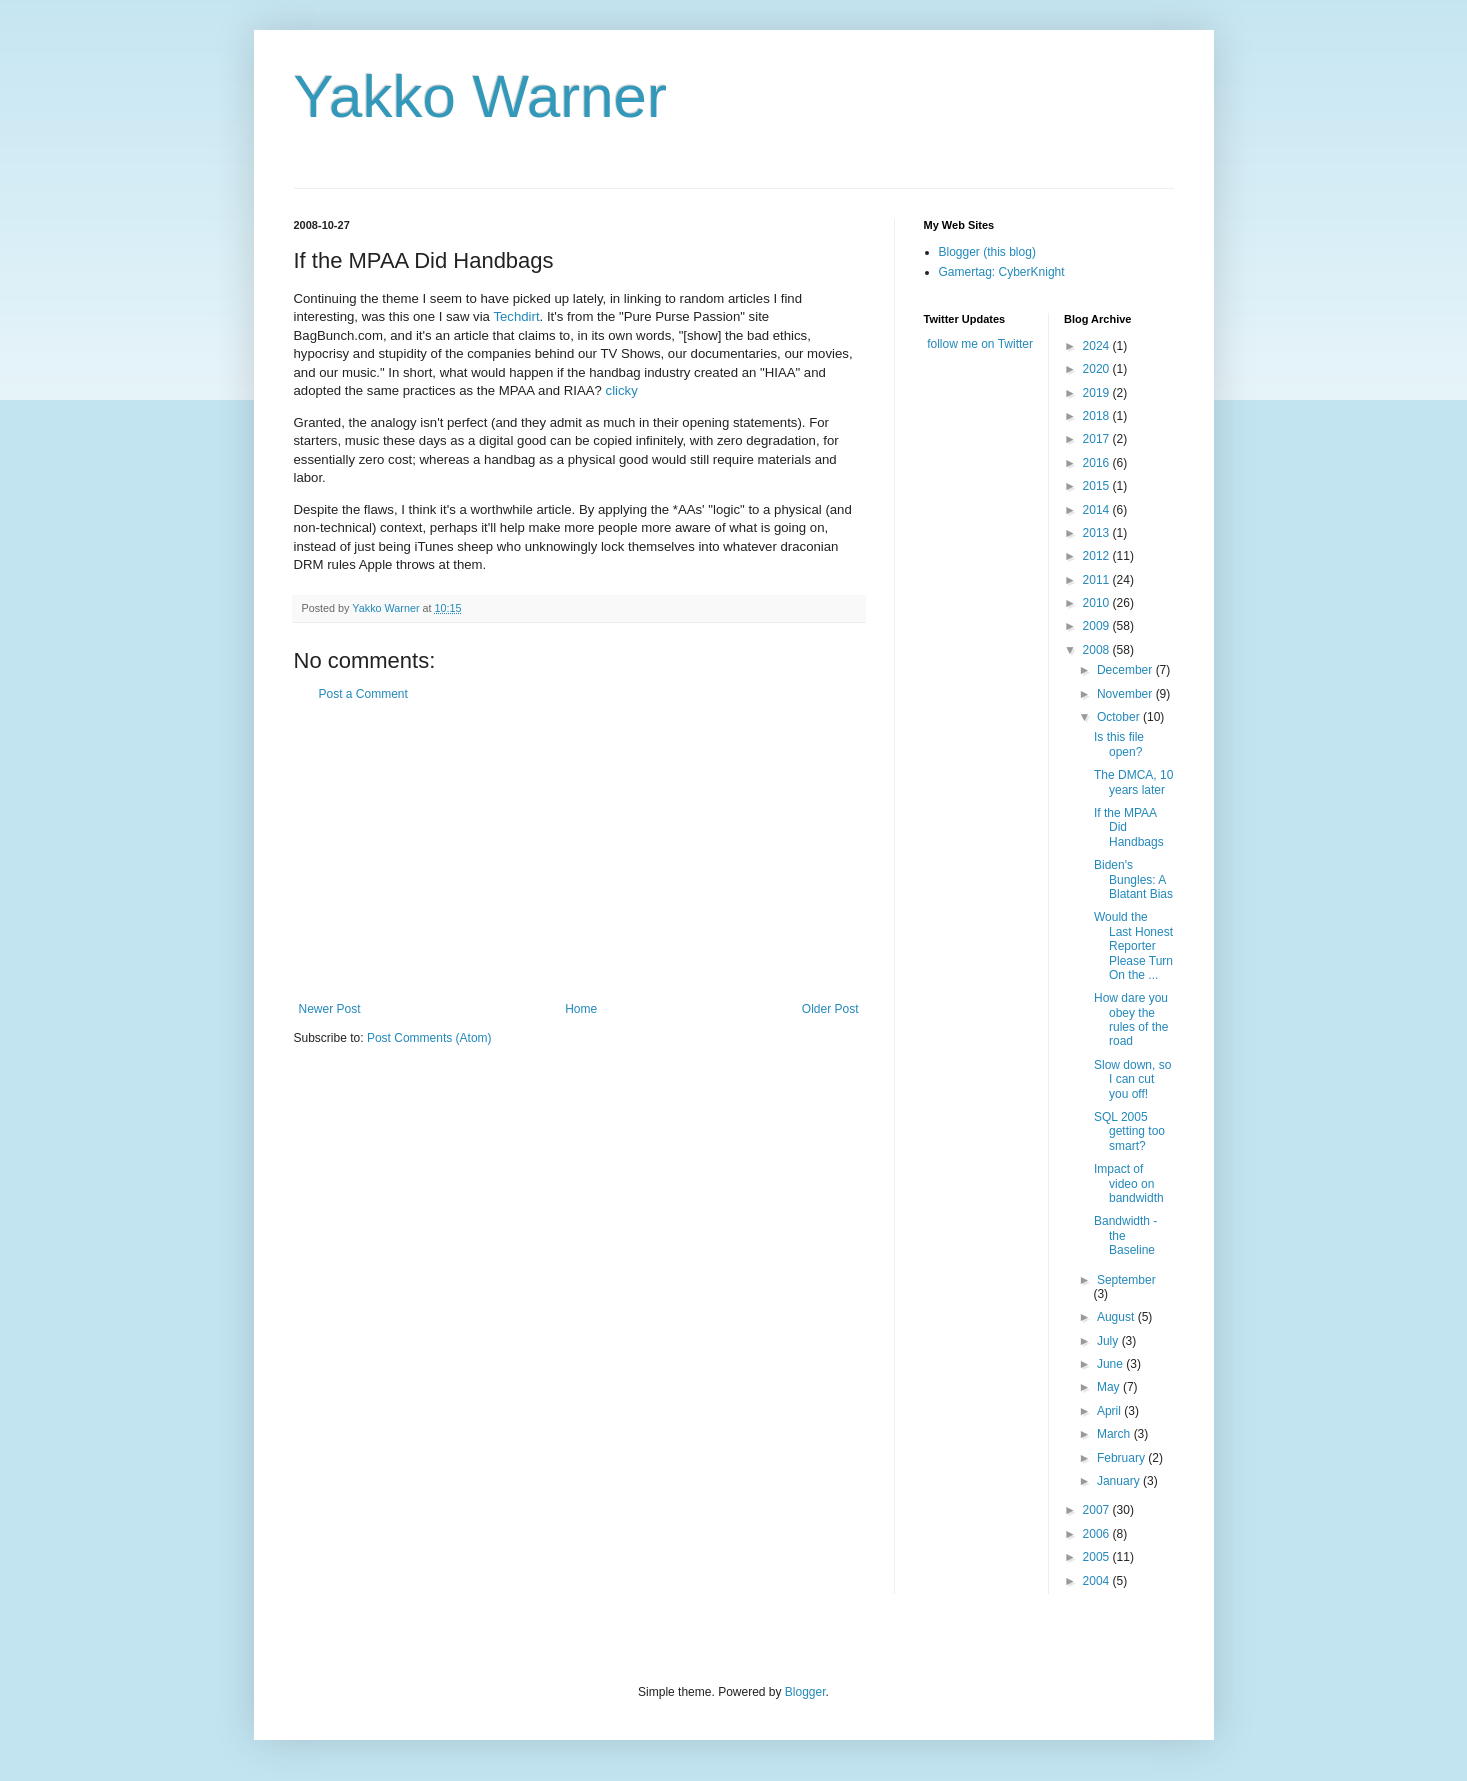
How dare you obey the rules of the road (1131, 1019)
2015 (1098, 486)
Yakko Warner (480, 96)
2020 (1098, 369)
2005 (1098, 1557)
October (1120, 717)
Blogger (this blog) (987, 252)
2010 (1098, 603)
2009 (1098, 626)
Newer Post (330, 1009)
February (1122, 1458)
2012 (1098, 556)
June (1111, 1364)
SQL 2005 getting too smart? (1129, 1131)
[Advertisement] (579, 852)
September (1126, 1280)
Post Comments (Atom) (429, 1038)
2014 (1098, 510)
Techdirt (516, 316)
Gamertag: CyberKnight (1002, 272)
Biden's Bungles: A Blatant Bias (1133, 879)
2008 (1098, 650)
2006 (1098, 1534)
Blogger (805, 1692)
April (1110, 1411)
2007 (1098, 1510)
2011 (1098, 580)
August (1117, 1317)
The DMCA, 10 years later (1133, 782)
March (1115, 1434)
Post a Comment (363, 694)
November (1126, 694)
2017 (1098, 439)
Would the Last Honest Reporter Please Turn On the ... (1133, 946)
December (1126, 670)
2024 (1098, 346)
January (1120, 1481)
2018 (1098, 416)
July (1109, 1341)
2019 (1098, 393)
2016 (1098, 463)
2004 (1098, 1581)
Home (581, 1009)
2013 (1098, 533)
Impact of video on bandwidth (1129, 1183)
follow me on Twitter (980, 344)
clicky (622, 390)
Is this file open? (1119, 744)
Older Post (830, 1009)
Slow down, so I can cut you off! (1132, 1079)
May (1110, 1387)
